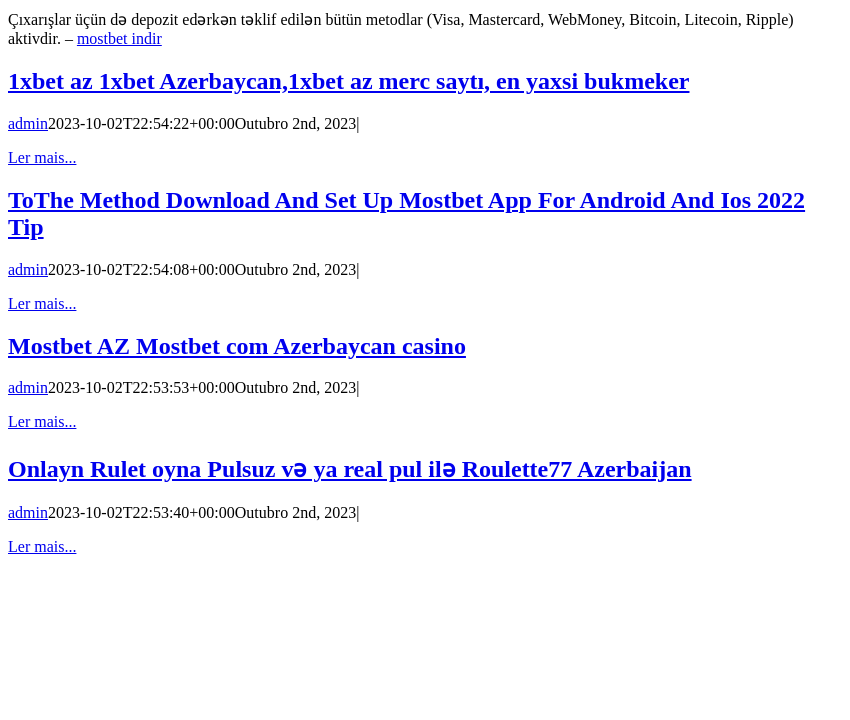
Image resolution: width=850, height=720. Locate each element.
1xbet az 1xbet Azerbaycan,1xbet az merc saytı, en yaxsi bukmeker (348, 81)
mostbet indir (119, 38)
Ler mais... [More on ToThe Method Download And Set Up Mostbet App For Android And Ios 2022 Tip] (42, 303)
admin (28, 123)
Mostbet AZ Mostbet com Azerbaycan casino (237, 346)
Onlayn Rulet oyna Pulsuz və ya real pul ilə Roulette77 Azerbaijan (350, 469)
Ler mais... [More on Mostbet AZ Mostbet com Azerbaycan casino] (42, 421)
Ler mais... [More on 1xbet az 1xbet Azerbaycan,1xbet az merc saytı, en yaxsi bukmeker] (42, 157)
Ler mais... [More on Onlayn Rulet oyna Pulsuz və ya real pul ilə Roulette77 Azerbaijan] (42, 546)
